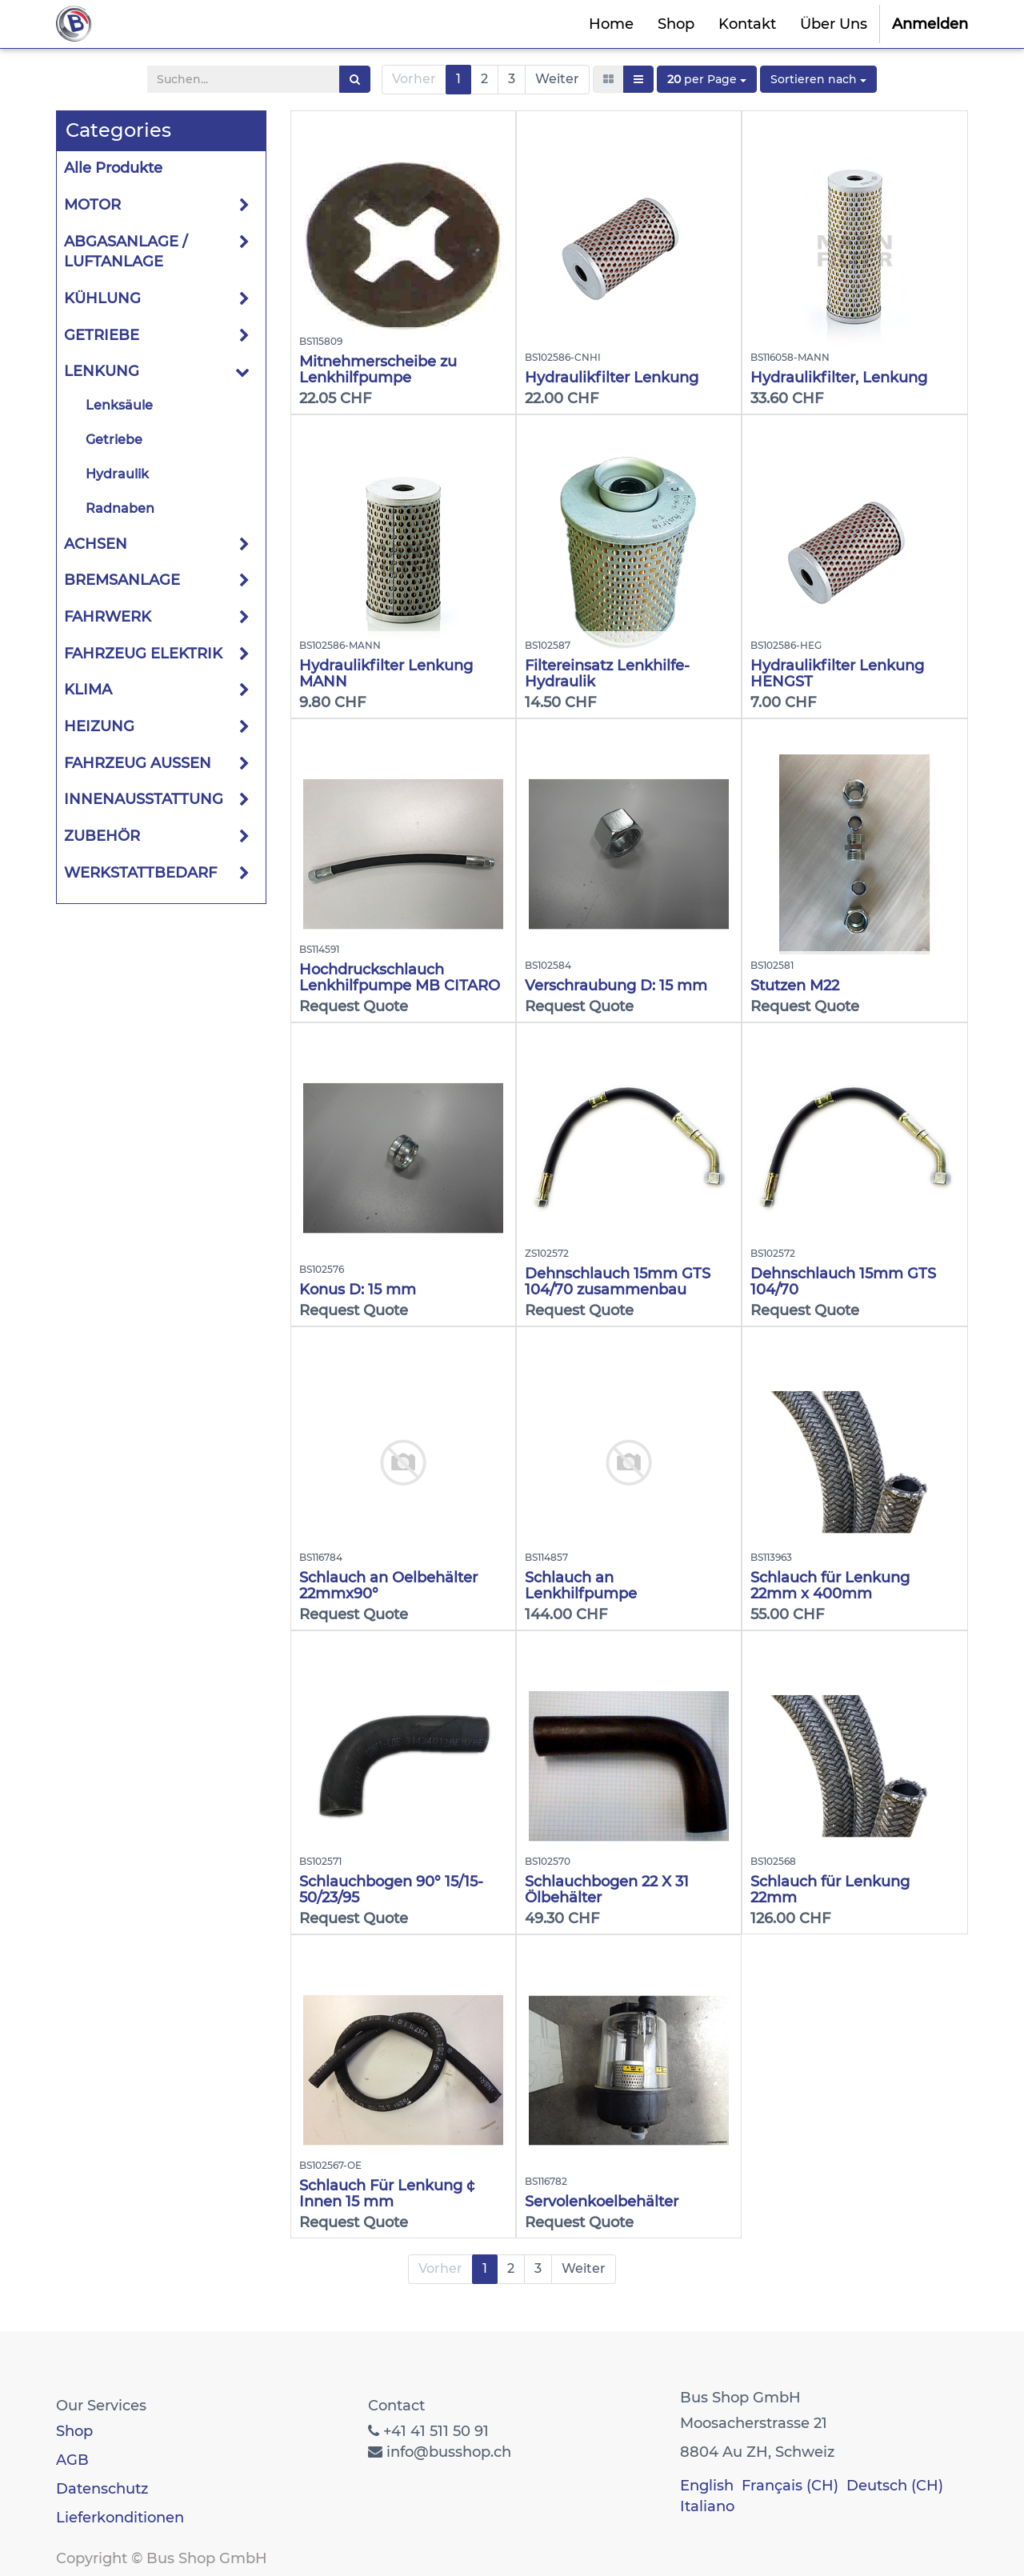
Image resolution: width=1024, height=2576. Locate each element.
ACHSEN (95, 544)
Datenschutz (102, 2489)
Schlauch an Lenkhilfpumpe (581, 1585)
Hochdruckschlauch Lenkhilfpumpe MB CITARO (399, 977)
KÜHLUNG (102, 298)
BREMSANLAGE (122, 580)
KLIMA (88, 689)
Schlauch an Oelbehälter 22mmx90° (388, 1585)
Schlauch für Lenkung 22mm (830, 1889)
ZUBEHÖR (102, 836)
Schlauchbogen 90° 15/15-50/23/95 (391, 1889)
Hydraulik (117, 474)
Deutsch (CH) (894, 2485)
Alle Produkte (113, 168)
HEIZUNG (99, 726)
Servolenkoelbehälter (601, 2201)
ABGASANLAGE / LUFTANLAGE (125, 252)
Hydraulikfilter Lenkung (611, 377)
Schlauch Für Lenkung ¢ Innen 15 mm (386, 2193)
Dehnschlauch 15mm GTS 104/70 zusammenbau (617, 1281)
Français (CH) (790, 2485)
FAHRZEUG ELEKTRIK (143, 653)
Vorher (414, 78)
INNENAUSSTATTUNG (143, 799)
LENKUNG (101, 371)
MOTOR (92, 205)
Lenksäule (119, 405)
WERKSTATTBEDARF (140, 873)
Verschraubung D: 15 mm (616, 985)
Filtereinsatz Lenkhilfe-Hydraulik (607, 673)
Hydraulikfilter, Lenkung (838, 377)
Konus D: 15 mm (357, 1289)
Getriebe (114, 439)
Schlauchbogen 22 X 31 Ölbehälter (607, 1889)
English (707, 2485)
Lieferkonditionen (120, 2517)
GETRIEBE (101, 335)
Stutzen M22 (794, 985)
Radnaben (120, 508)
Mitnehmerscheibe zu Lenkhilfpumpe (378, 369)
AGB (72, 2460)
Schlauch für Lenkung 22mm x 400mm (830, 1585)
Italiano (707, 2506)
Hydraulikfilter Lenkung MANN (386, 673)
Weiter (557, 78)
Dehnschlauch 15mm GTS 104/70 (843, 1281)
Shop (74, 2431)
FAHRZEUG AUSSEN (137, 763)
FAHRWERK (107, 617)
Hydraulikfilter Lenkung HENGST (837, 673)
